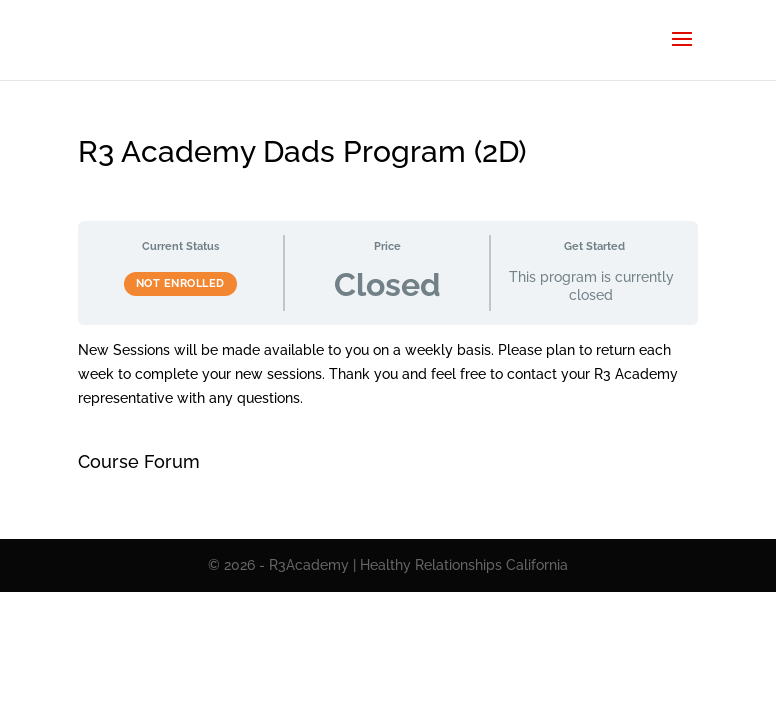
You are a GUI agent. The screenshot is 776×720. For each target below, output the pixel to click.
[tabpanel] (388, 374)
